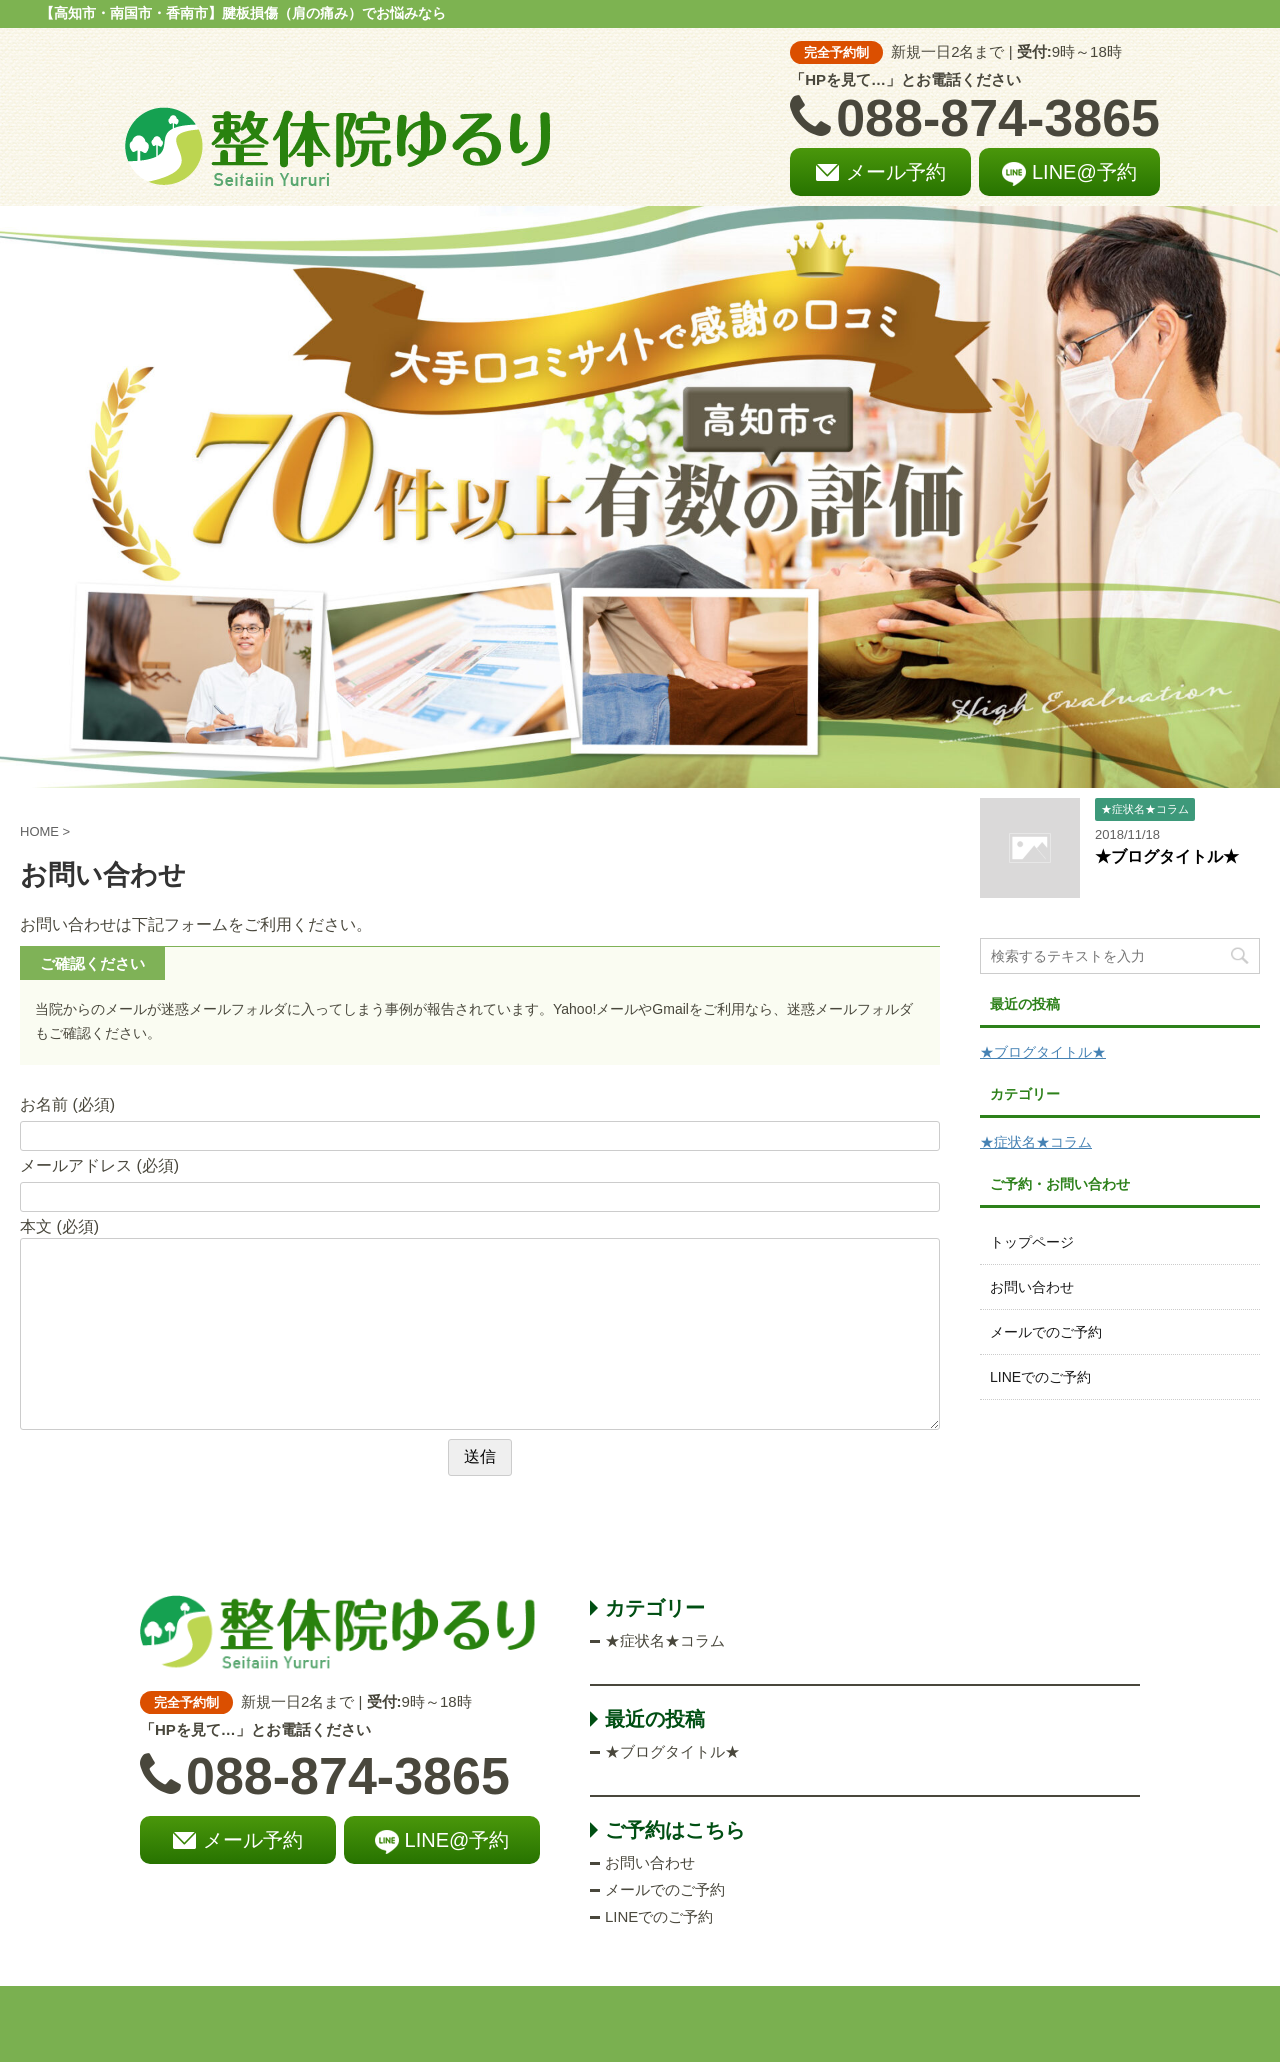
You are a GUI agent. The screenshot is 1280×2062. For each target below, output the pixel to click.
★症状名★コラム (1036, 1142)
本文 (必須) (59, 1226)
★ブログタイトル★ (1167, 856)
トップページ (1032, 1242)
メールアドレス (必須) (99, 1165)
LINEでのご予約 (1040, 1377)
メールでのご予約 (1046, 1332)
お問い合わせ (1032, 1287)
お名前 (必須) (67, 1104)
